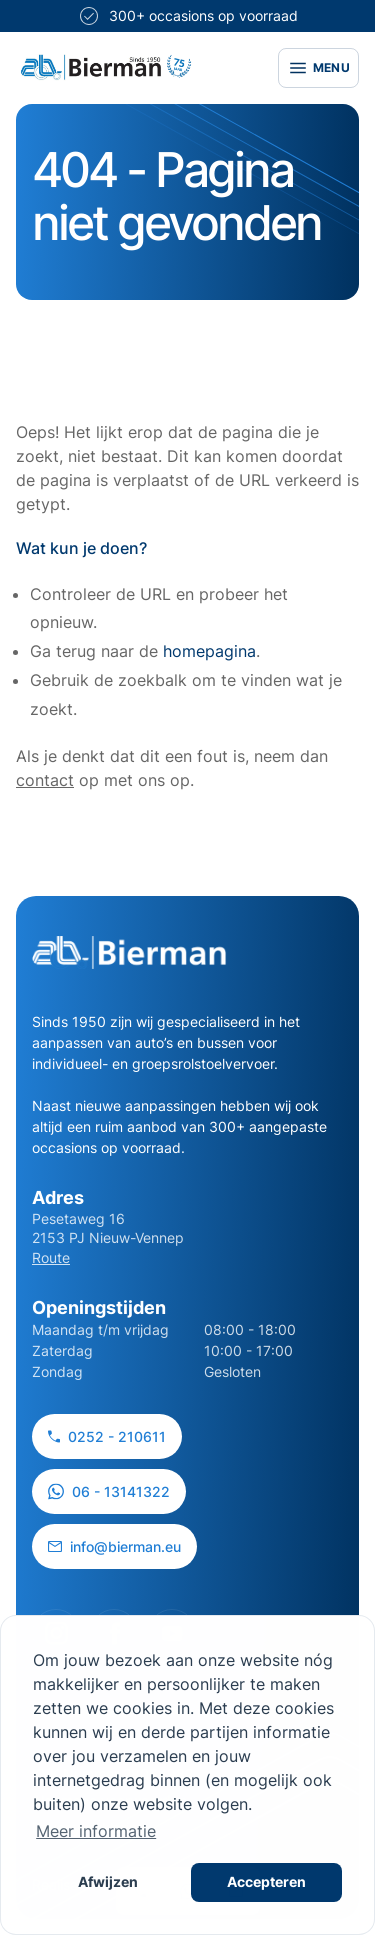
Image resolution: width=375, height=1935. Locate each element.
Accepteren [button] (266, 1881)
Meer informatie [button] (96, 1831)
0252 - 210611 (107, 1436)
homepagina (209, 651)
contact (45, 780)
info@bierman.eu (114, 1546)
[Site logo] (106, 67)
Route (51, 1257)
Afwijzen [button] (108, 1881)
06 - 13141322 (109, 1491)
